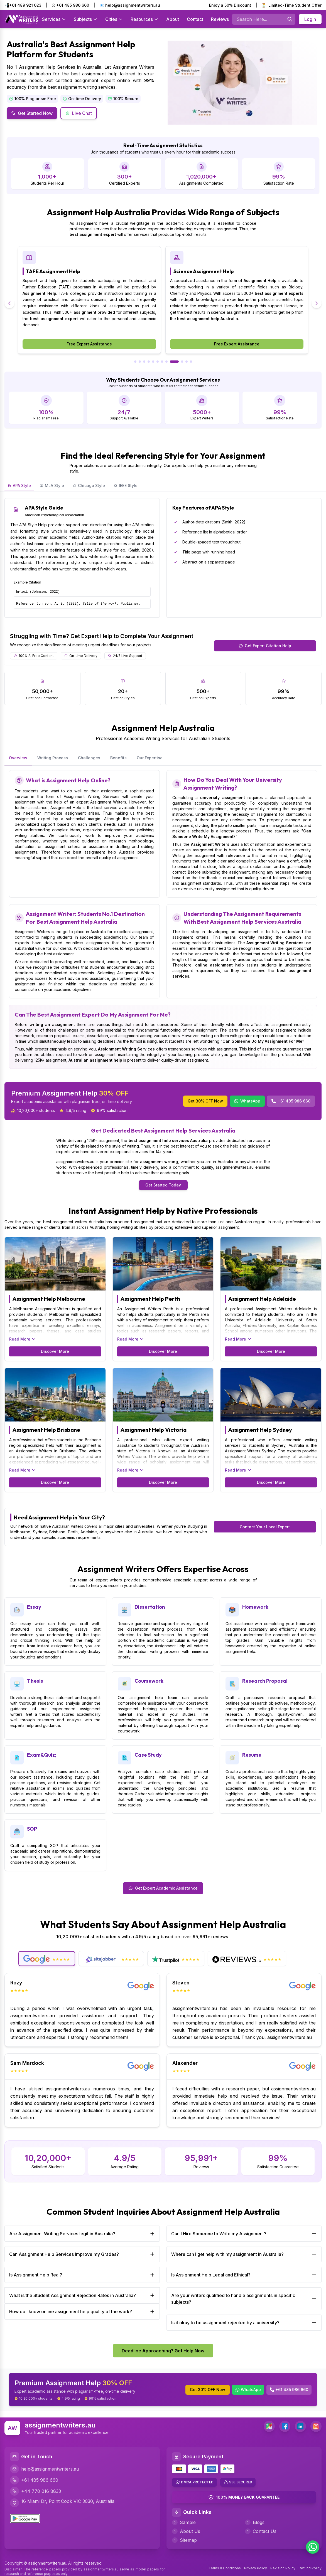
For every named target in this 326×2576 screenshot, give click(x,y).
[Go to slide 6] (157, 361)
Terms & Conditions (225, 2568)
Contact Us (260, 2531)
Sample (184, 2522)
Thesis (35, 1681)
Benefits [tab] (118, 757)
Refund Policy (310, 2568)
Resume (251, 1755)
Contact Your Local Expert (265, 1526)
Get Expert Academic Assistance (163, 1888)
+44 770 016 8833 (35, 2491)
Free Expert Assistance (89, 344)
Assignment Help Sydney (260, 1429)
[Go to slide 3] (144, 361)
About (172, 19)
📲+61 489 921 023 (22, 5)
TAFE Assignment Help (200, 271)
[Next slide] (317, 303)
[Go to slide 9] (174, 361)
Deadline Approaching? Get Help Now (163, 2350)
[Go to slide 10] (182, 361)
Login (310, 19)
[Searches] (289, 19)
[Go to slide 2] (140, 361)
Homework (255, 1607)
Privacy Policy (255, 2568)
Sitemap (184, 2540)
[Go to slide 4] (149, 361)
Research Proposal (265, 1681)
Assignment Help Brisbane (46, 1429)
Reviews (220, 19)
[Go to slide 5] (153, 361)
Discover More (55, 1351)
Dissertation (149, 1607)
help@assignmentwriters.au (44, 2468)
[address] (269, 2426)
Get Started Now (32, 113)
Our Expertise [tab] (150, 757)
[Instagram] (316, 2426)
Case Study (148, 1755)
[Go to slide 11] (186, 361)
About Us (186, 2531)
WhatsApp (247, 1101)
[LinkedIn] (300, 2426)
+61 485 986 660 (70, 5)
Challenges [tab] (89, 757)
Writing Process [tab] (52, 757)
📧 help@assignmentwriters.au (129, 5)
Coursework (148, 1681)
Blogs (254, 2522)
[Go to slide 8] (166, 361)
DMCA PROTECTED (197, 2482)
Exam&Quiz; (41, 1755)
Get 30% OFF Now (205, 1101)
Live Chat (78, 113)
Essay (34, 1607)
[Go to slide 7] (162, 361)
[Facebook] (284, 2426)
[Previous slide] (9, 303)
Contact (195, 19)
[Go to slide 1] (135, 361)
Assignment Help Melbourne (49, 1298)
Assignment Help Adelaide (262, 1298)
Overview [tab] (18, 757)
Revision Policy (282, 2568)
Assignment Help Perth (150, 1298)
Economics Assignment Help (60, 271)
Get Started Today (163, 1185)
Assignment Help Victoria (154, 1429)
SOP (32, 1829)
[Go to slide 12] (191, 361)
